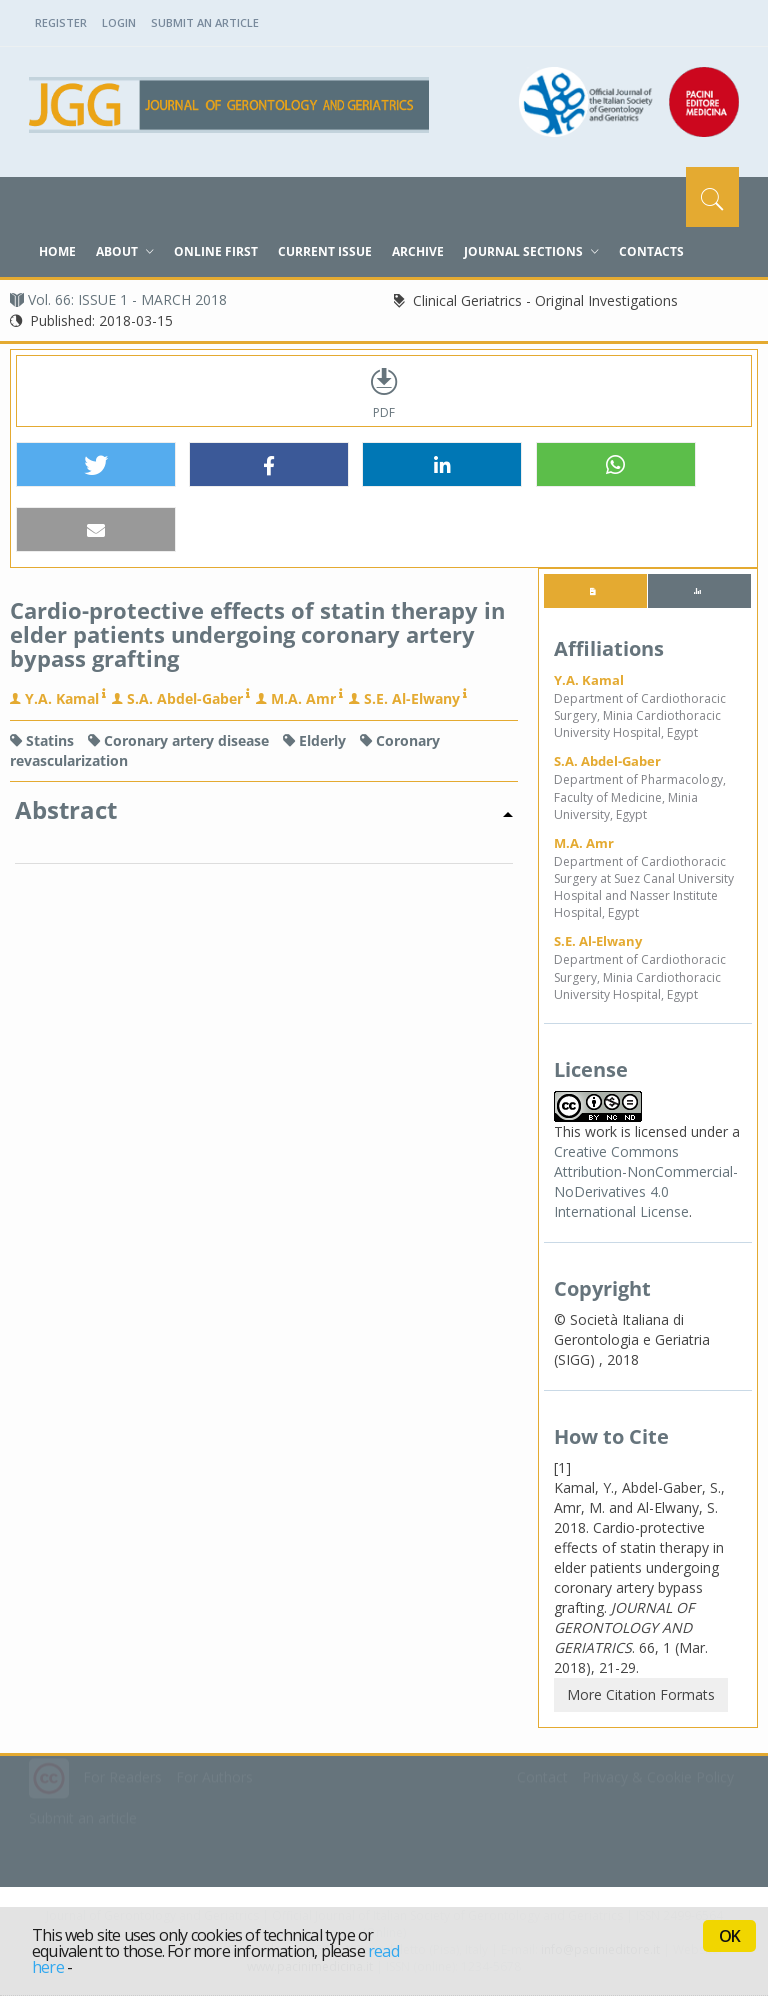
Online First (216, 251)
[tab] (595, 591)
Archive (418, 251)
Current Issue (325, 251)
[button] (96, 465)
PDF (384, 391)
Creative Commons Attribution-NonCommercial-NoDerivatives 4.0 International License (646, 1181)
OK (729, 1936)
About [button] (125, 251)
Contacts (651, 251)
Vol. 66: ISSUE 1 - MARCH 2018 (118, 299)
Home (57, 251)
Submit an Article (205, 22)
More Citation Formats (641, 1694)
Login (119, 22)
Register (61, 22)
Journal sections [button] (531, 251)
